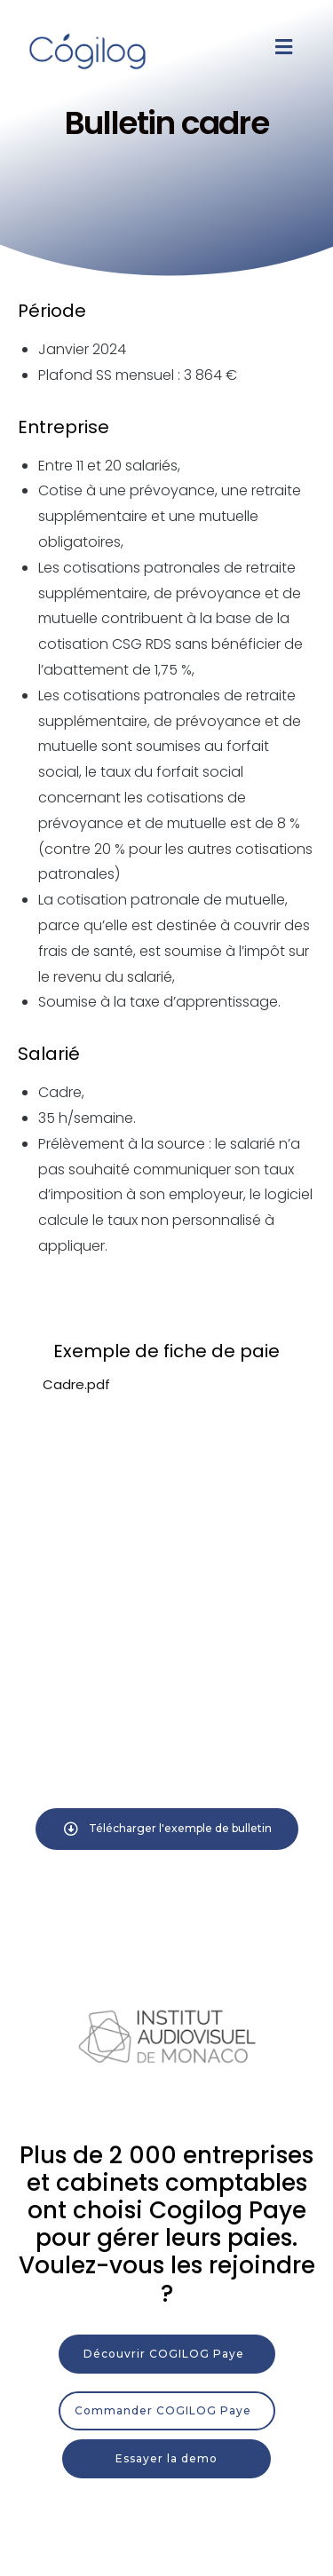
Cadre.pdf (76, 1384)
